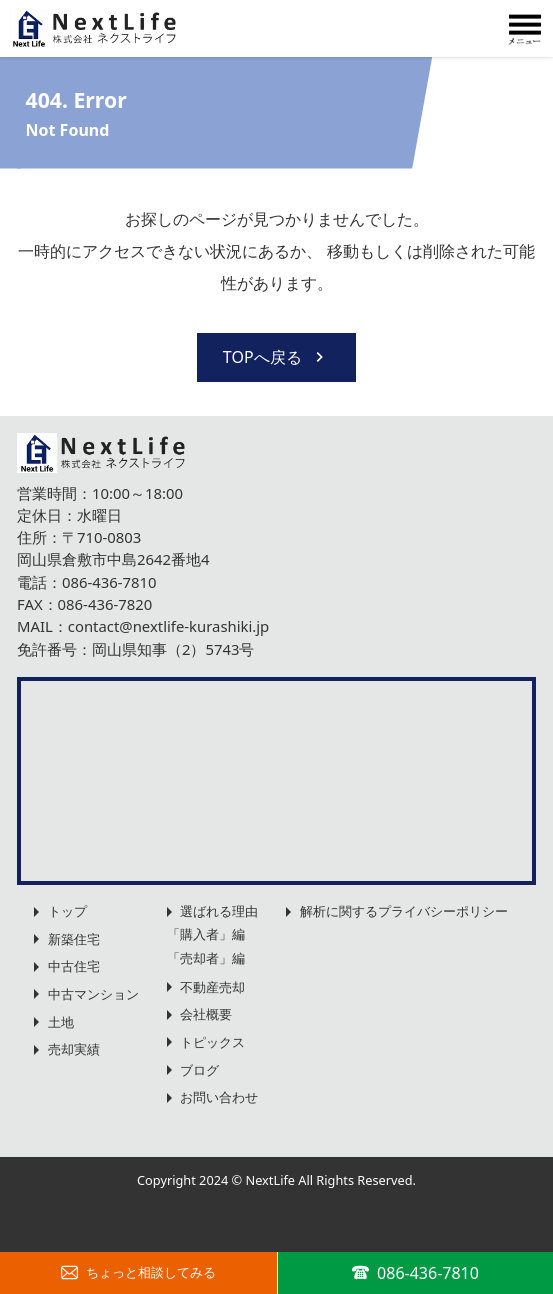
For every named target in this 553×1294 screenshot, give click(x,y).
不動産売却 (212, 987)
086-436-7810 (109, 582)
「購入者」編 (206, 934)
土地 (61, 1022)
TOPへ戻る (276, 357)
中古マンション (93, 994)
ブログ (199, 1070)
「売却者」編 (206, 958)
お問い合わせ (219, 1097)
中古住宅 (74, 966)
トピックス (212, 1042)
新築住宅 (74, 939)
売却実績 (74, 1049)
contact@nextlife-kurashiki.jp (168, 626)
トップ (67, 911)
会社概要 (206, 1014)
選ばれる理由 (219, 911)
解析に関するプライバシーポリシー (404, 911)
